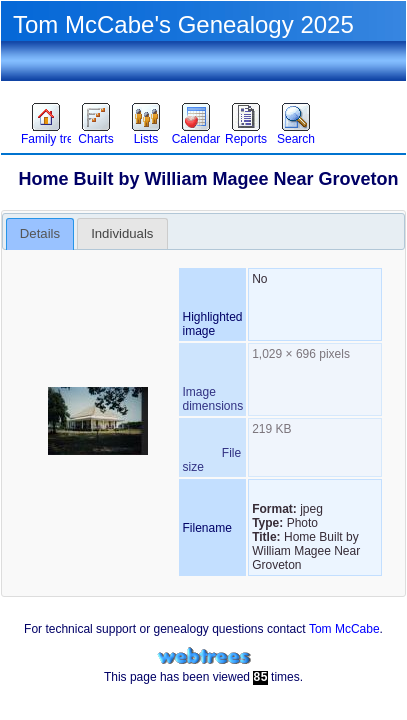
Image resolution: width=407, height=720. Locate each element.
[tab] (40, 234)
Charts (95, 139)
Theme (108, 86)
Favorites (47, 86)
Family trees (46, 139)
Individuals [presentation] (122, 233)
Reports (246, 139)
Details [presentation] (40, 233)
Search (296, 139)
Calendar (196, 139)
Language (352, 86)
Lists (146, 139)
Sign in (226, 86)
